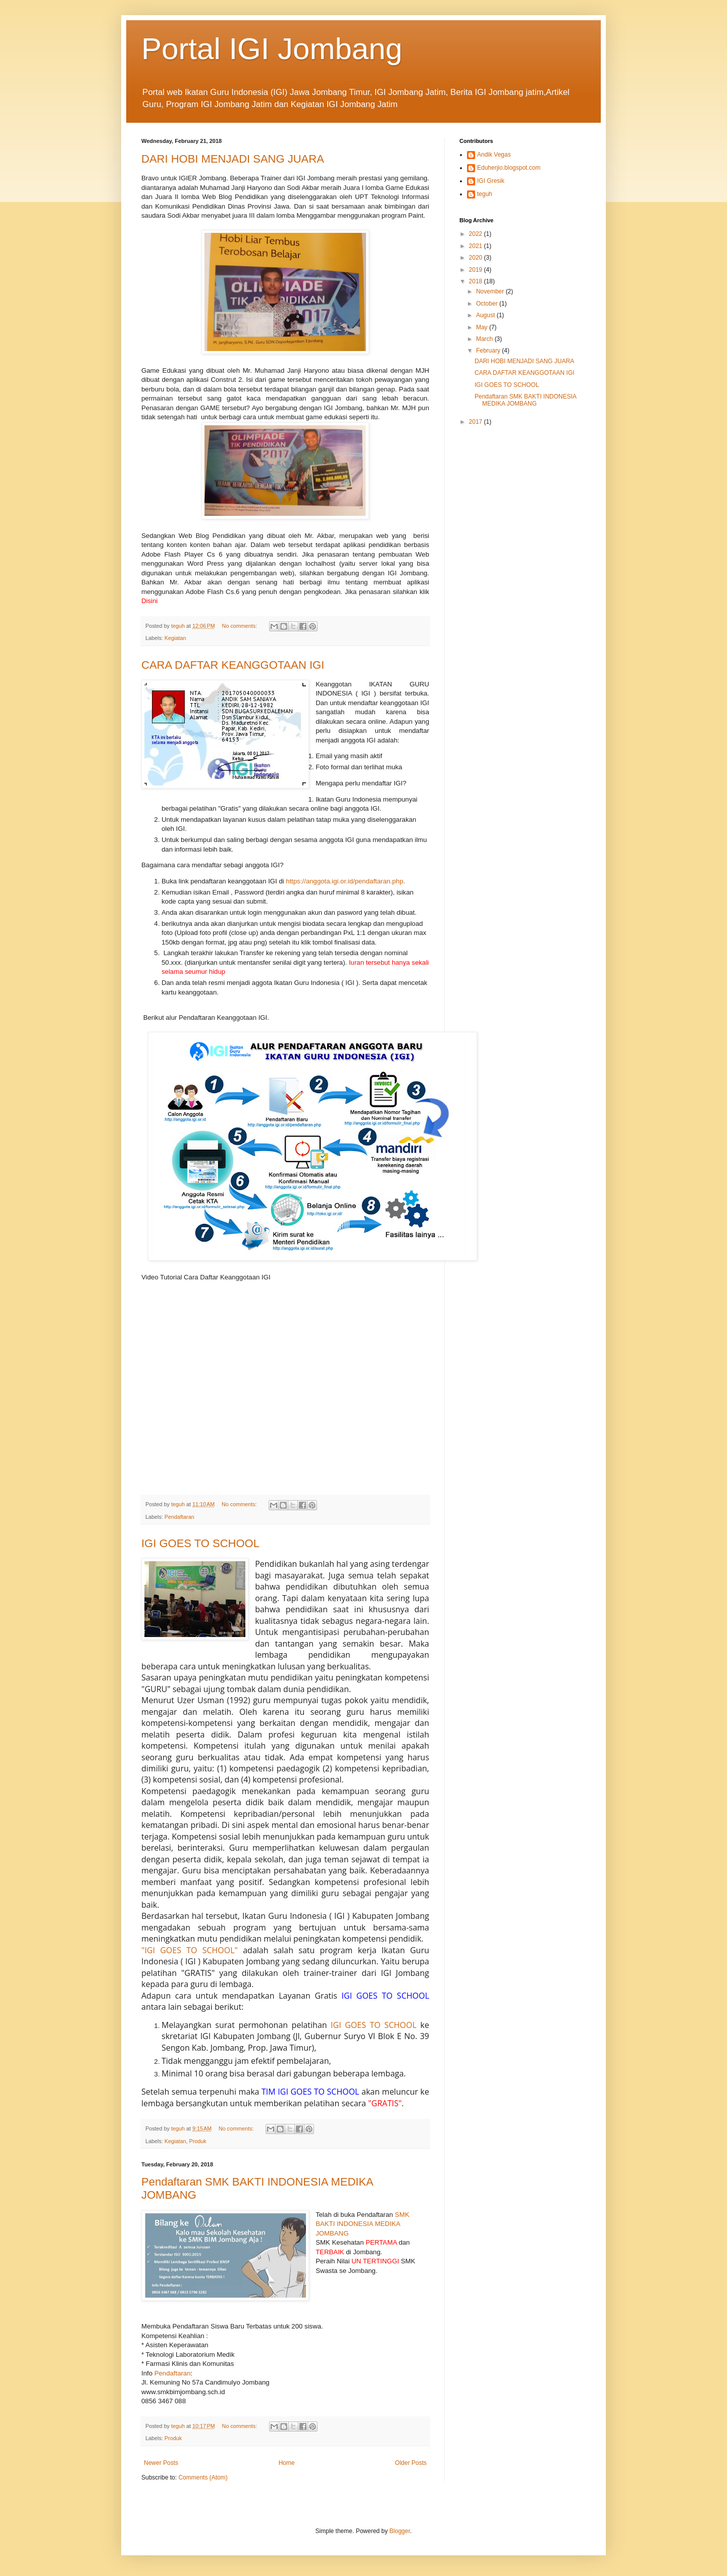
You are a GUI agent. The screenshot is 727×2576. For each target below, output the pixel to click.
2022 (476, 233)
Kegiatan (175, 638)
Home (287, 2462)
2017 (476, 421)
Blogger (399, 2531)
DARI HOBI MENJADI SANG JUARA (232, 159)
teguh (484, 193)
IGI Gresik (490, 180)
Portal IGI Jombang (271, 49)
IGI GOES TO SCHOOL (200, 1543)
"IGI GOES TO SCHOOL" (189, 1950)
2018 (476, 281)
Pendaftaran (179, 1517)
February (489, 350)
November (491, 291)
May (482, 327)
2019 (476, 269)
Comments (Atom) (202, 2477)
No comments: (240, 626)
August (486, 315)
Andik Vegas (494, 154)
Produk (197, 2141)
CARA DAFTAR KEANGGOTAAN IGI (232, 665)
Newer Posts (161, 2462)
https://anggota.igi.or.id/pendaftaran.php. (345, 881)
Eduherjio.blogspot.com (508, 167)
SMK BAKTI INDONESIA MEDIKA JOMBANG (362, 2224)
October (487, 303)
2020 (476, 257)
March (485, 338)
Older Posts (411, 2462)
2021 (476, 246)
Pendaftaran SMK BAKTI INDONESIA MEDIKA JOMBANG (525, 400)
